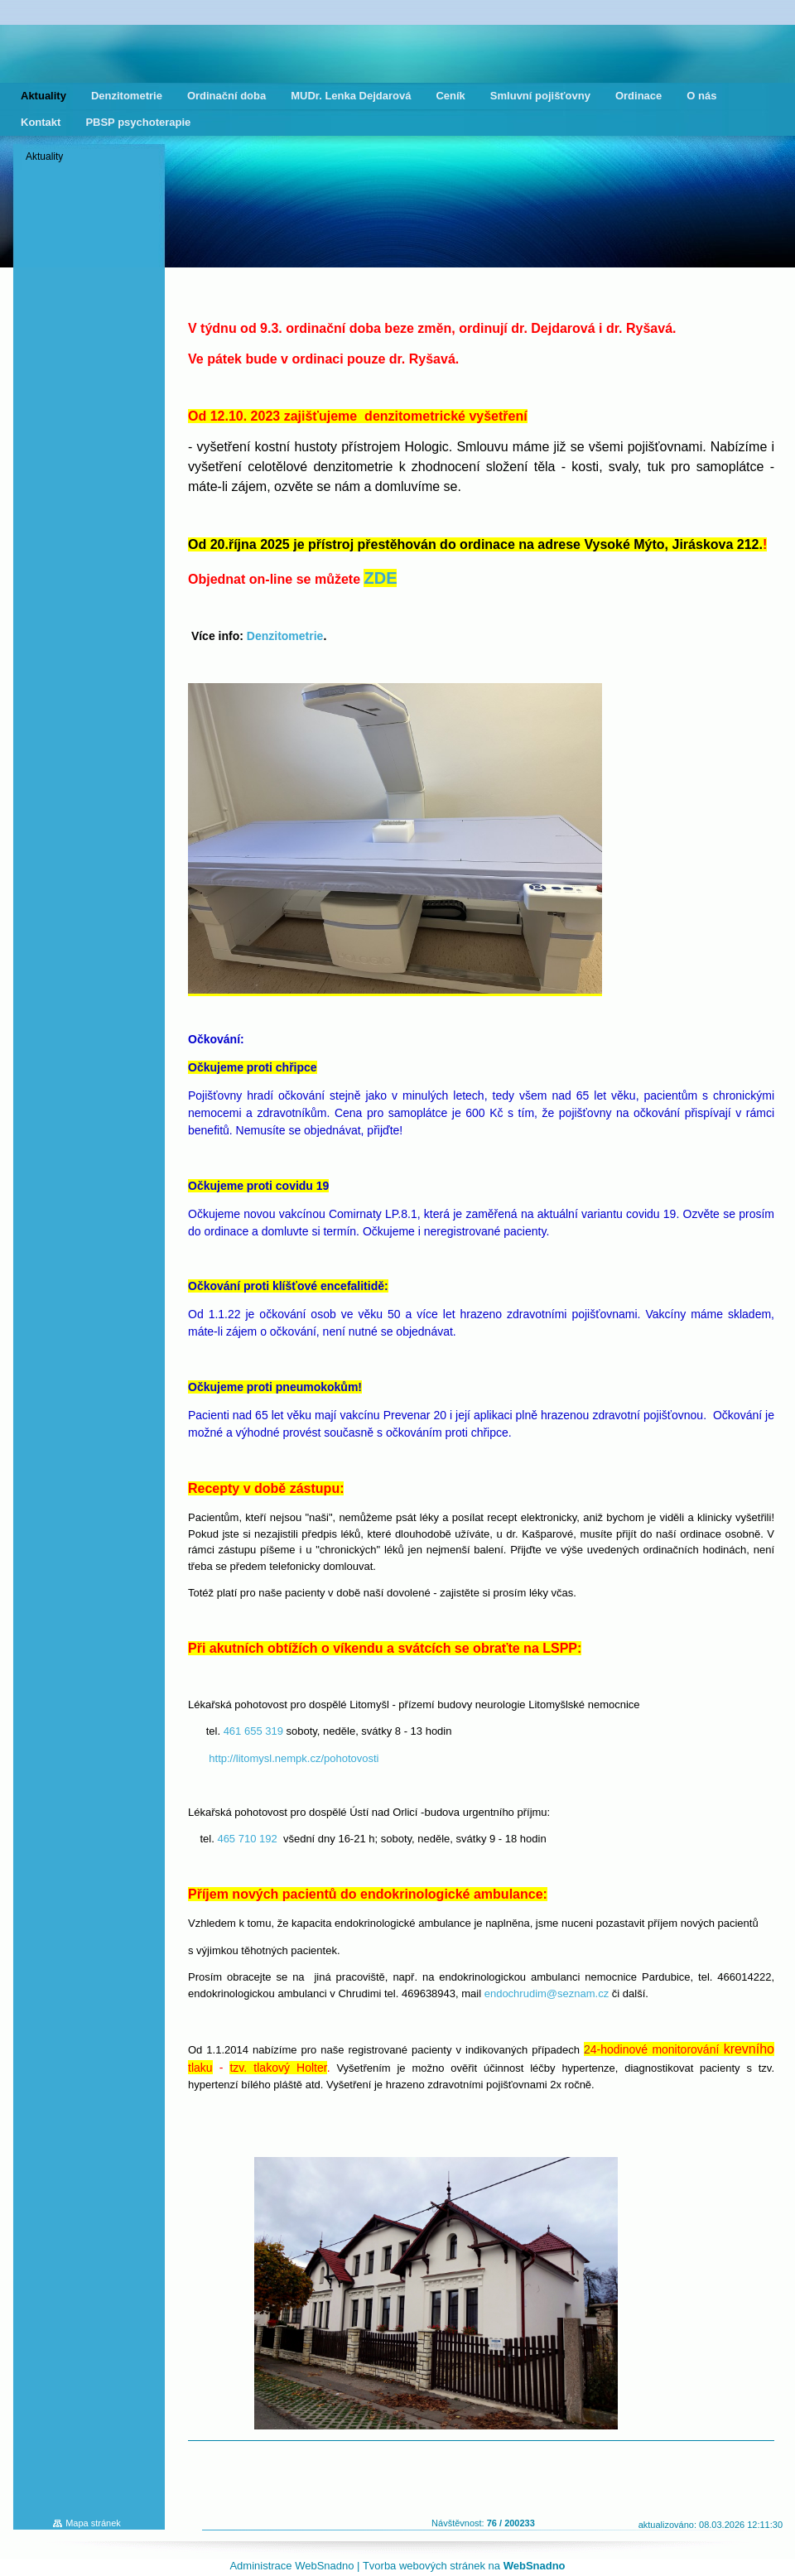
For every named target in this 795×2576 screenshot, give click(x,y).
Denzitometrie (285, 636)
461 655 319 (253, 1731)
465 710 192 (247, 1838)
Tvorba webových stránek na (464, 2565)
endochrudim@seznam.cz (546, 1993)
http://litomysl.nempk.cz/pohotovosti (293, 1758)
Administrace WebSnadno (291, 2565)
